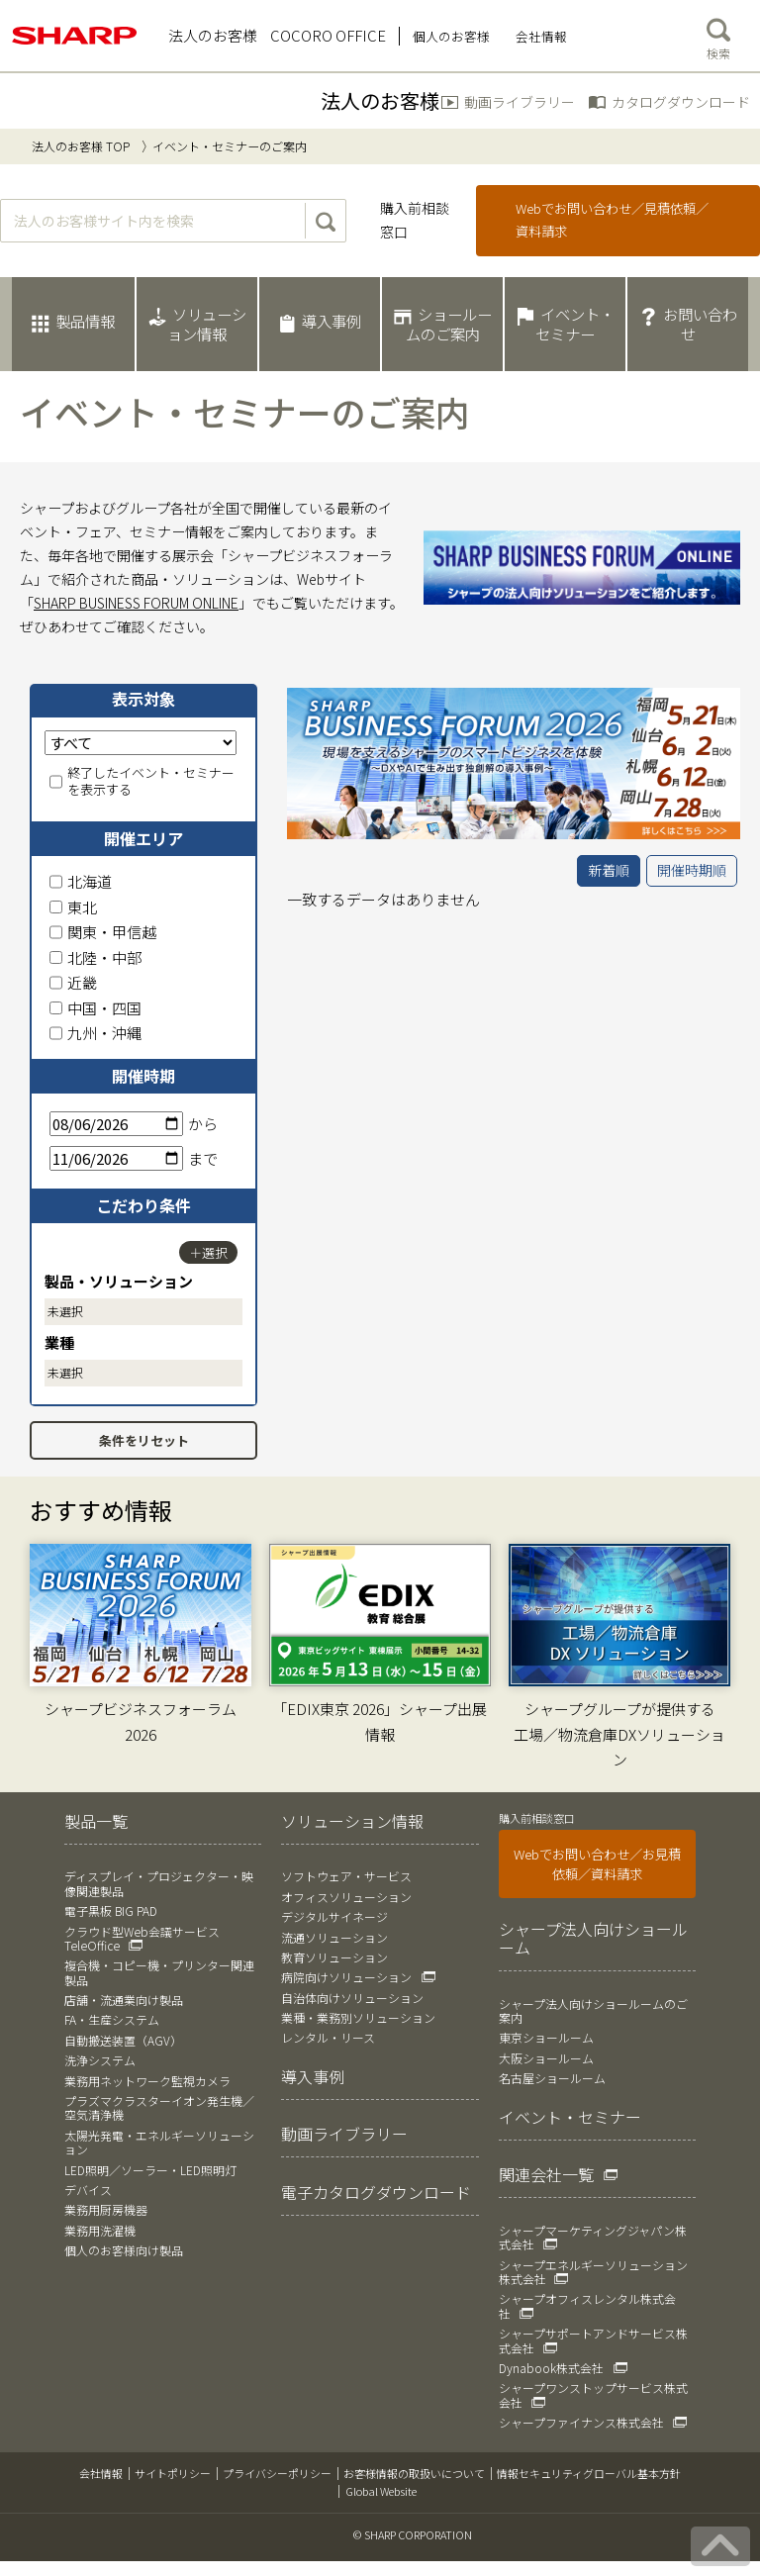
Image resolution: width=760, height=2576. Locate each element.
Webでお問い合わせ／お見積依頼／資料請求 (597, 1864)
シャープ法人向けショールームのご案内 (593, 2010)
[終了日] (116, 1158)
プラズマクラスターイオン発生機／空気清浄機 (159, 2107)
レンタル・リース (328, 2037)
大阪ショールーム (546, 2058)
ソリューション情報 (352, 1821)
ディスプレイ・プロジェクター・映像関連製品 (158, 1882)
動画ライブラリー (519, 102)
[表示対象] (141, 742)
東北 (73, 907)
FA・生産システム (111, 2019)
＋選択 (208, 1252)
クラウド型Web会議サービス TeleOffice (142, 1938)
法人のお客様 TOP (81, 146)
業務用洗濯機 (100, 2230)
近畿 (73, 982)
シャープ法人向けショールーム (593, 1938)
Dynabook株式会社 (551, 2367)
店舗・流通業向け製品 (123, 1999)
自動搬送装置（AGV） (123, 2040)
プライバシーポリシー (277, 2473)
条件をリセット (144, 1440)
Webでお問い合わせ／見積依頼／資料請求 (612, 219)
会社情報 (101, 2473)
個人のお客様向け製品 (123, 2250)
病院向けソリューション (346, 1976)
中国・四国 (95, 1008)
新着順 (608, 870)
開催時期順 (691, 870)
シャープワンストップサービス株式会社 (593, 2394)
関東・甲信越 (102, 931)
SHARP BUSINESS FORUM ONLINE (136, 603)
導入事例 (312, 2076)
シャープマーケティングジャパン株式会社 (593, 2237)
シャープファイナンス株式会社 (581, 2422)
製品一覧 (96, 1821)
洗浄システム (100, 2059)
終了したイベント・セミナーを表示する (142, 782)
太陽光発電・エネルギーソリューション (159, 2142)
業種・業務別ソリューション (358, 2017)
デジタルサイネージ (334, 1916)
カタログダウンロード (681, 102)
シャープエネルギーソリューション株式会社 (593, 2271)
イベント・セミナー (570, 2117)
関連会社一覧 (546, 2174)
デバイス (88, 2189)
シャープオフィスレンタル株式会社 (587, 2305)
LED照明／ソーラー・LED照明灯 (150, 2169)
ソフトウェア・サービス (346, 1875)
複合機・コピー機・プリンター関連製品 (159, 1971)
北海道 (80, 881)
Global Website (381, 2491)
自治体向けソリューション (352, 1997)
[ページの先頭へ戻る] (720, 2546)
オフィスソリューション (346, 1896)
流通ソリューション (334, 1937)
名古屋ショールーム (552, 2077)
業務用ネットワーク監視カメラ (147, 2080)
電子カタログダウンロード (376, 2192)
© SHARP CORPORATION (412, 2534)
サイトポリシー (173, 2473)
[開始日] (116, 1123)
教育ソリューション (334, 1957)
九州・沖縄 (95, 1032)
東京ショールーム (546, 2037)
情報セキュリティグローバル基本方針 (589, 2473)
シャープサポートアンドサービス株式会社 (593, 2340)
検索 (718, 34)
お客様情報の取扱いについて (414, 2473)
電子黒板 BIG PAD (110, 1910)
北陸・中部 (95, 957)
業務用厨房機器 (105, 2209)
